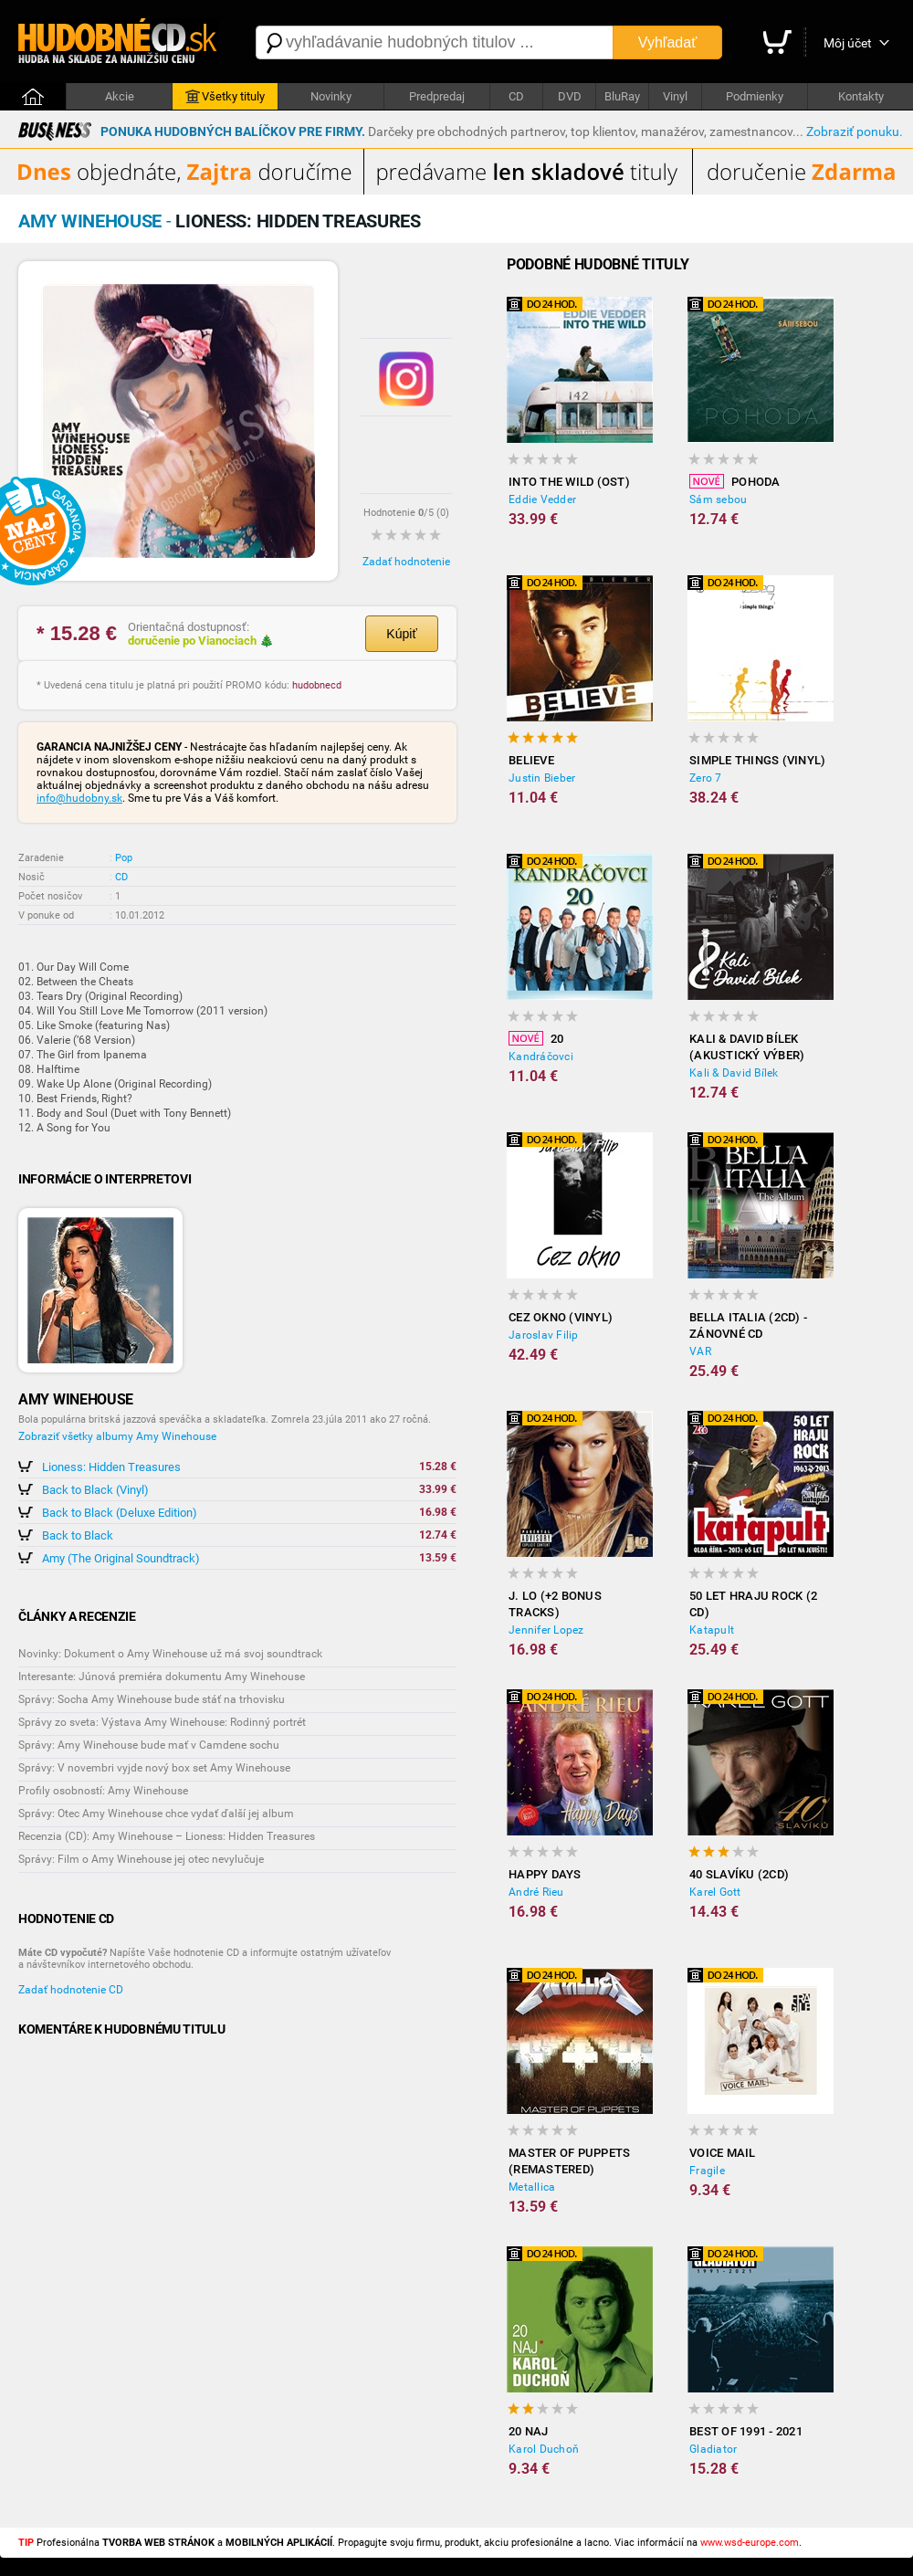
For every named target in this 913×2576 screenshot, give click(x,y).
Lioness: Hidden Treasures (111, 1467)
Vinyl (675, 96)
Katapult (711, 1630)
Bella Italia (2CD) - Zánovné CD (748, 1325)
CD (516, 96)
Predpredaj (437, 96)
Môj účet (848, 43)
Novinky (331, 96)
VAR (700, 1351)
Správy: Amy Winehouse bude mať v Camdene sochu (148, 1745)
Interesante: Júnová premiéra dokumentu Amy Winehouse (161, 1676)
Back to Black (77, 1535)
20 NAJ (529, 2431)
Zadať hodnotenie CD (70, 1989)
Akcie (119, 96)
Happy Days (545, 1874)
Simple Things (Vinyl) (757, 760)
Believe (531, 760)
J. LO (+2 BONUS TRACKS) (555, 1604)
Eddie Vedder (542, 499)
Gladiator (713, 2449)
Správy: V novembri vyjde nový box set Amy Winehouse (154, 1767)
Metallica (532, 2187)
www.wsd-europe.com (749, 2543)
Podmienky (754, 96)
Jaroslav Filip (544, 1335)
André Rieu (536, 1892)
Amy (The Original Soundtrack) (121, 1558)
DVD (570, 96)
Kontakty (861, 96)
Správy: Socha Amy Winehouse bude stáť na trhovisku (151, 1699)
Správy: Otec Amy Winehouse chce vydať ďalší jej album (156, 1813)
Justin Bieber (542, 778)
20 (536, 1038)
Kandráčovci (541, 1056)
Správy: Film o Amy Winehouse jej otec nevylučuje (141, 1859)
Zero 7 (705, 778)
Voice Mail (722, 2153)
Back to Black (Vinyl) (95, 1490)
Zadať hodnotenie (406, 561)
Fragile (707, 2170)
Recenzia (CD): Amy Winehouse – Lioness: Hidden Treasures (166, 1836)
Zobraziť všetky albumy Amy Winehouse (117, 1436)
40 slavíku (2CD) (739, 1874)
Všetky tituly (225, 96)
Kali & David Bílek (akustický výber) (746, 1047)
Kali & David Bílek (734, 1073)
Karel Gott (715, 1892)
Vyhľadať (667, 42)
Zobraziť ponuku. (854, 131)
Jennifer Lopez (546, 1630)
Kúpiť (401, 633)
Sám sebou (718, 499)
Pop (123, 858)
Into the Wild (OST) (569, 482)
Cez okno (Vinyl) (561, 1317)
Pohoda (735, 481)
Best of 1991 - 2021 (746, 2431)
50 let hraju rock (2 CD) (753, 1604)
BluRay (622, 96)
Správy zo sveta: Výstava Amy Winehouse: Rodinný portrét (162, 1722)
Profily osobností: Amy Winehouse (103, 1790)
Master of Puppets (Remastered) (569, 2161)
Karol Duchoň (544, 2449)
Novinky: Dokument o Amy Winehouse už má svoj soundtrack (170, 1653)
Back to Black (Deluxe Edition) (119, 1512)
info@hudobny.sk (79, 798)
